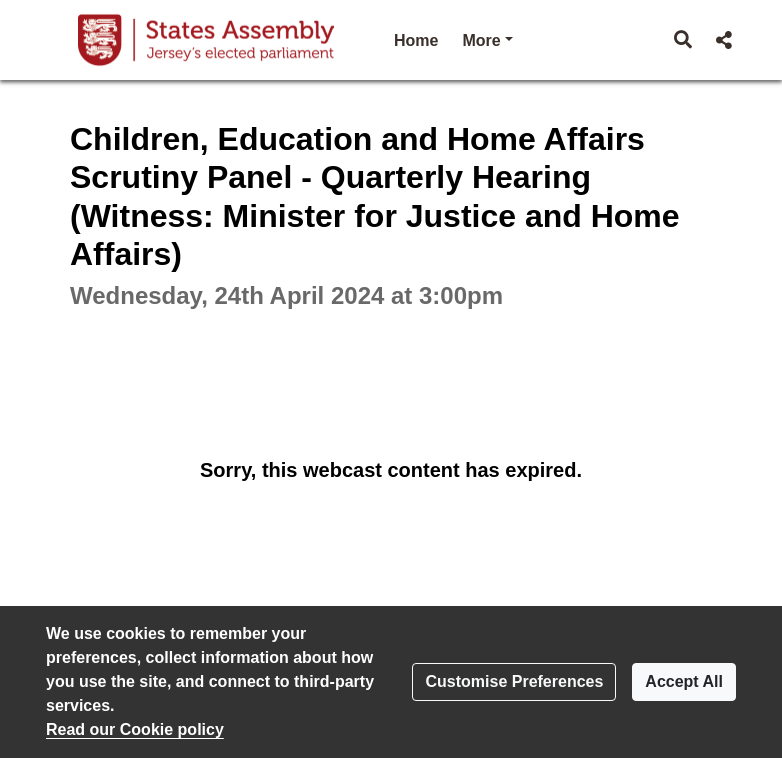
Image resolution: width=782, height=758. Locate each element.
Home (416, 40)
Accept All (684, 681)
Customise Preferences (514, 681)
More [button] (487, 38)
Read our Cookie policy (135, 729)
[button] (683, 40)
